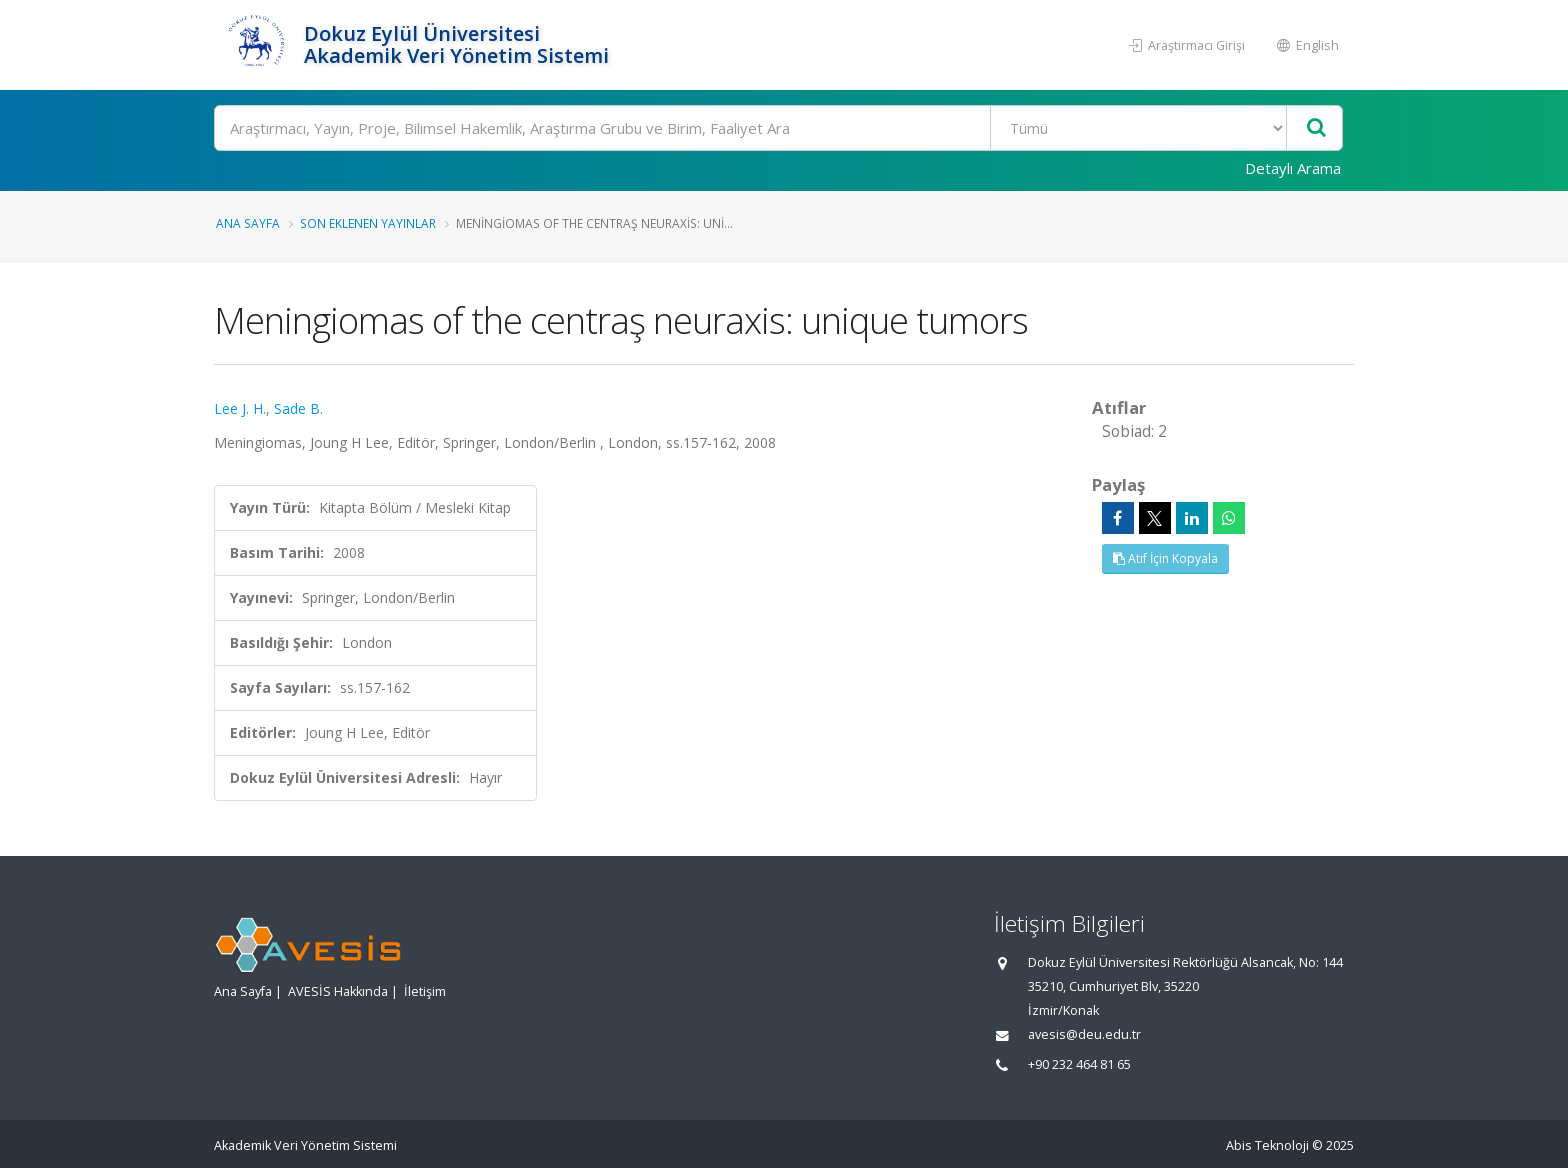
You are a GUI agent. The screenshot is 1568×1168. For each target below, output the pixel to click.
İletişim (425, 991)
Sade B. (298, 408)
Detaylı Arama (1293, 168)
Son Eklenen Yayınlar (368, 223)
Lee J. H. (240, 408)
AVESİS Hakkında (338, 991)
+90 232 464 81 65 (1079, 1064)
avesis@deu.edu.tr (1084, 1034)
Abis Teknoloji (1267, 1145)
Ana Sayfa (248, 223)
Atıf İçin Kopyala (1165, 558)
